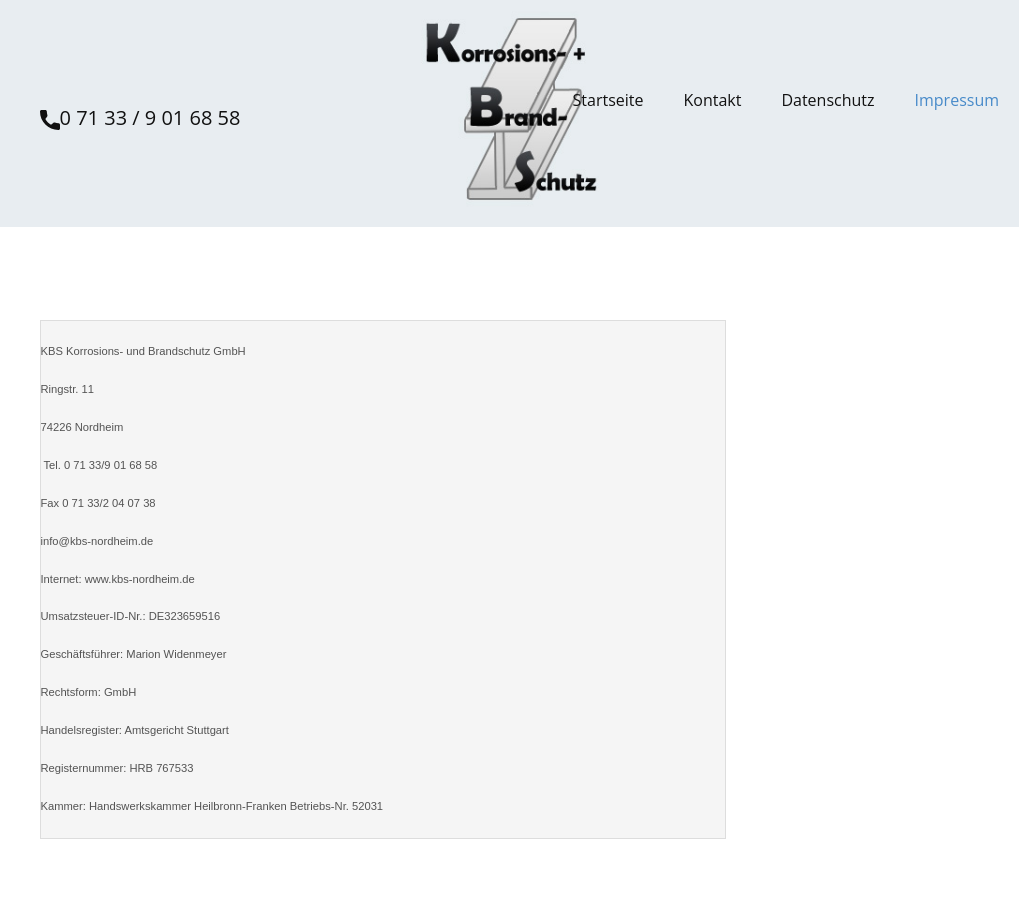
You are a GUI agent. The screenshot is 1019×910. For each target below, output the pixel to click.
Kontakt (712, 100)
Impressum (957, 100)
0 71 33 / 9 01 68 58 (140, 118)
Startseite (608, 100)
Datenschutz (827, 100)
